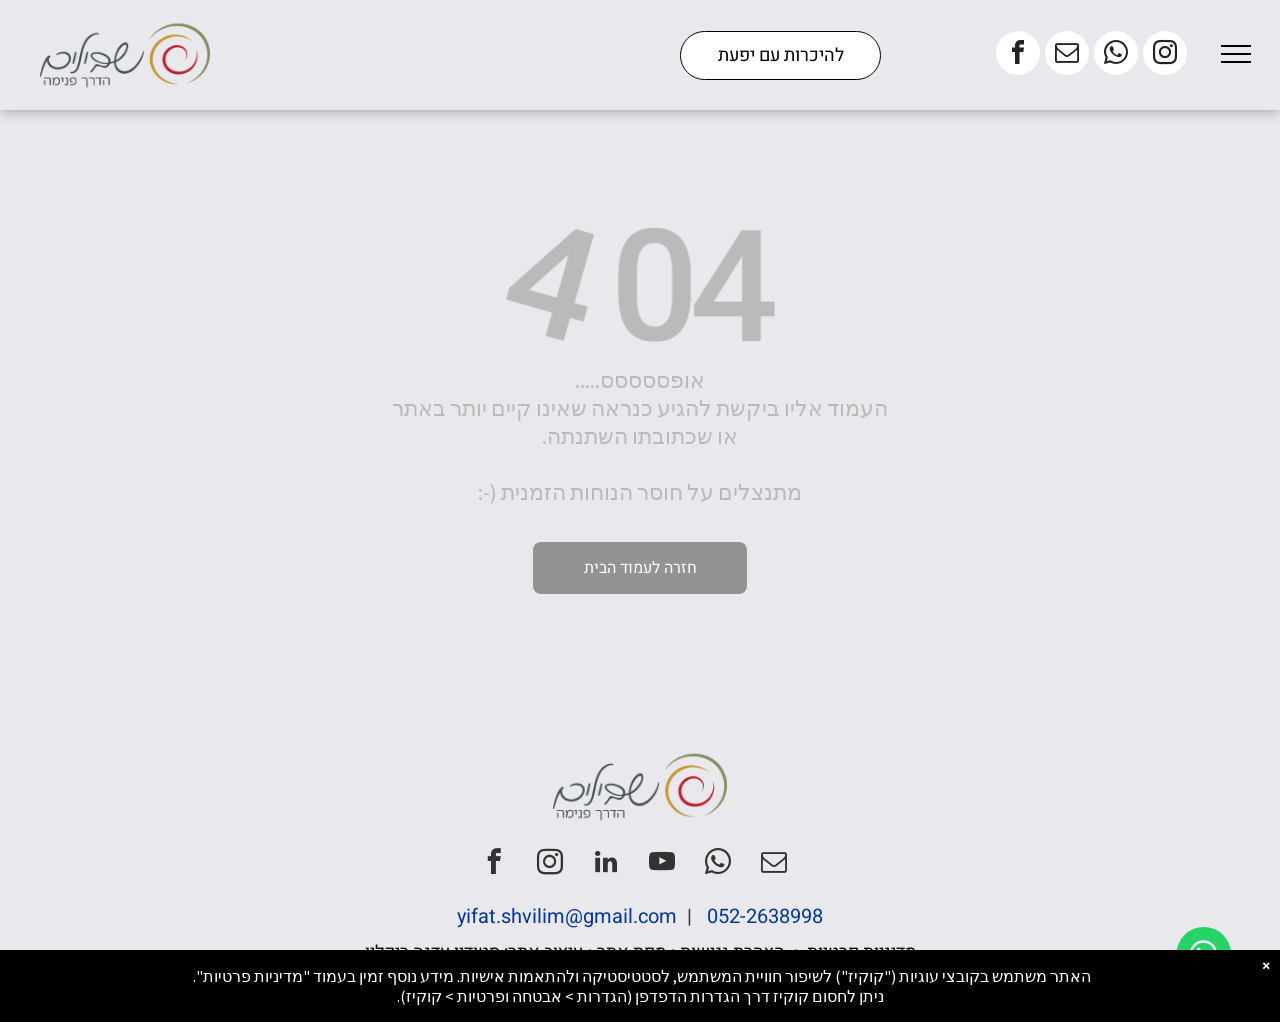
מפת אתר (631, 952)
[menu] (1236, 54)
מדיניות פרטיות (861, 952)
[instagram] (1165, 55)
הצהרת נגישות (732, 952)
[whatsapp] (1116, 55)
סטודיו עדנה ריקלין (432, 952)
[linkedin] (606, 865)
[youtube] (662, 865)
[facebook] (1018, 55)
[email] (1067, 55)
